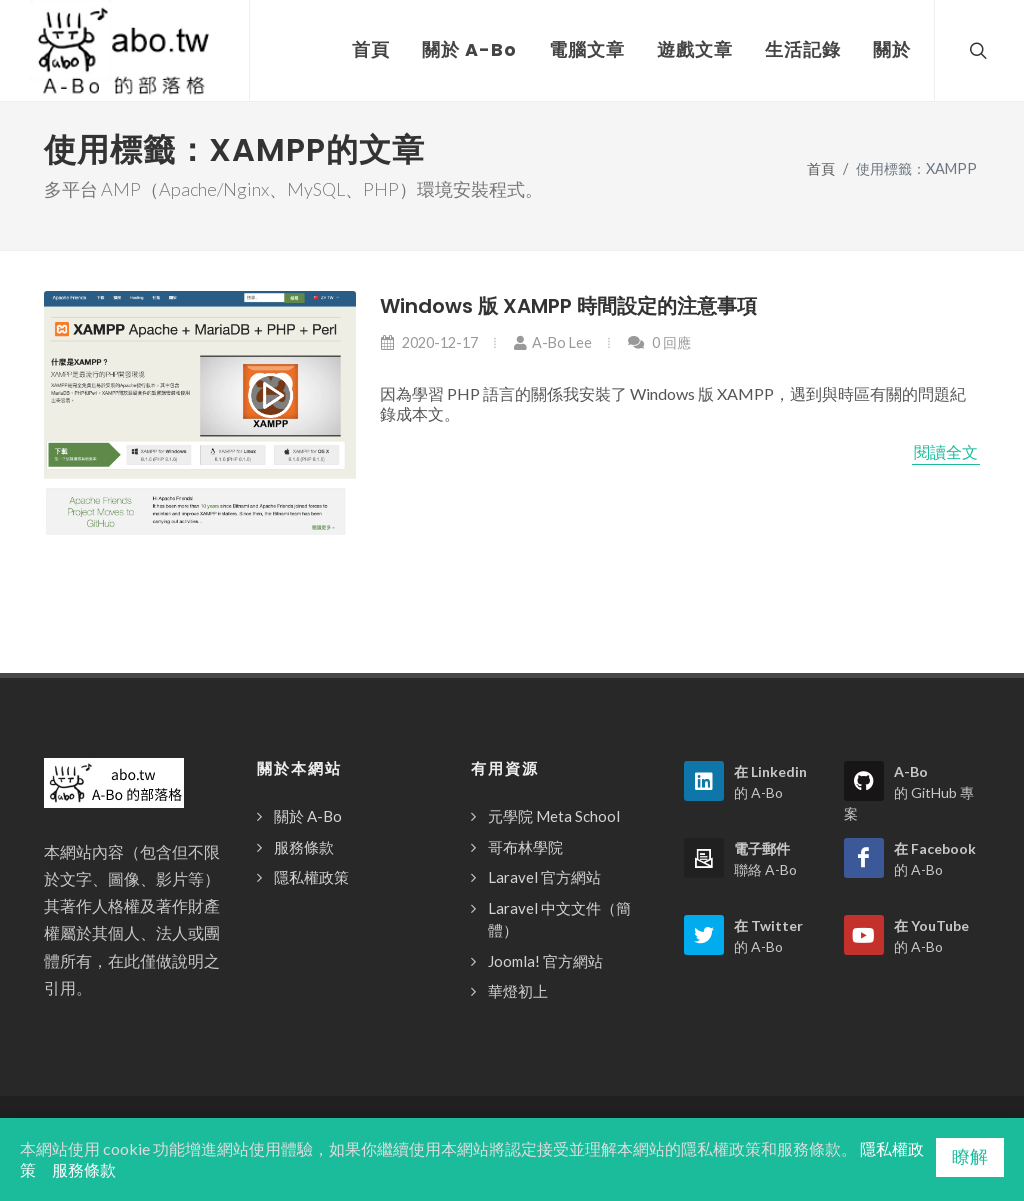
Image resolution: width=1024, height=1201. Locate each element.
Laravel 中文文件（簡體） (559, 919)
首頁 (821, 168)
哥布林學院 (525, 847)
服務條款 (304, 847)
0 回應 (659, 342)
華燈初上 (518, 991)
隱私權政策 (311, 877)
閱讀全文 (946, 452)
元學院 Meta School (554, 816)
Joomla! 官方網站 (545, 961)
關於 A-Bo (308, 816)
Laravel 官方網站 (544, 877)
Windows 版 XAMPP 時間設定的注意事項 (568, 306)
